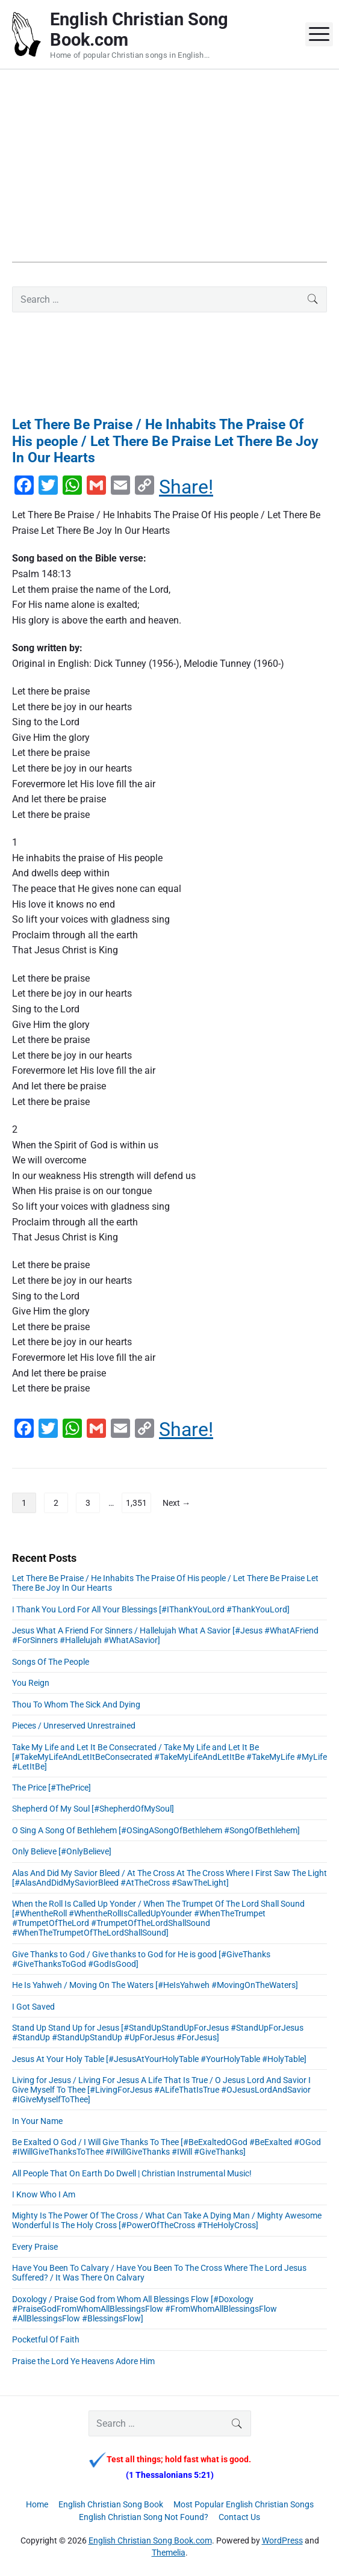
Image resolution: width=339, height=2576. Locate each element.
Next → (176, 1503)
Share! (186, 487)
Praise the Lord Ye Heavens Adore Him (83, 2361)
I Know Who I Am (43, 2194)
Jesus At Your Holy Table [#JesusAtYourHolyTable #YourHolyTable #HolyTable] (159, 2059)
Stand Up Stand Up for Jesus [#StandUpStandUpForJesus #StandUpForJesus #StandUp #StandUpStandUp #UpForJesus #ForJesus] (157, 2032)
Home (37, 2504)
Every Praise (35, 2247)
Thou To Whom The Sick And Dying (76, 1704)
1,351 (136, 1503)
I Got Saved (33, 2006)
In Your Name (37, 2121)
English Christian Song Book (110, 2504)
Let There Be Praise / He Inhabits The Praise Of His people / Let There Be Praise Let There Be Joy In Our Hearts (165, 441)
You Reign (30, 1683)
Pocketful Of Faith (45, 2339)
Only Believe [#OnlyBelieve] (61, 1851)
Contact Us (239, 2517)
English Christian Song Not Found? (143, 2517)
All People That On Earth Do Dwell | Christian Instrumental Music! (132, 2173)
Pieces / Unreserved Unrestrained (73, 1725)
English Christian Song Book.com (150, 2540)
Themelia (168, 2552)
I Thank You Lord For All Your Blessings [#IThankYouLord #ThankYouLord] (151, 1609)
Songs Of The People (50, 1662)
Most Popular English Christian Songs (243, 2504)
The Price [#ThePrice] (51, 1787)
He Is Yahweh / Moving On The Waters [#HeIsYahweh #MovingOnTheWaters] (155, 1985)
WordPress (282, 2540)
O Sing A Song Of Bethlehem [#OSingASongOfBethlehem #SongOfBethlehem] (156, 1830)
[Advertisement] (169, 178)
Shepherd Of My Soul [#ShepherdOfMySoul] (93, 1808)
